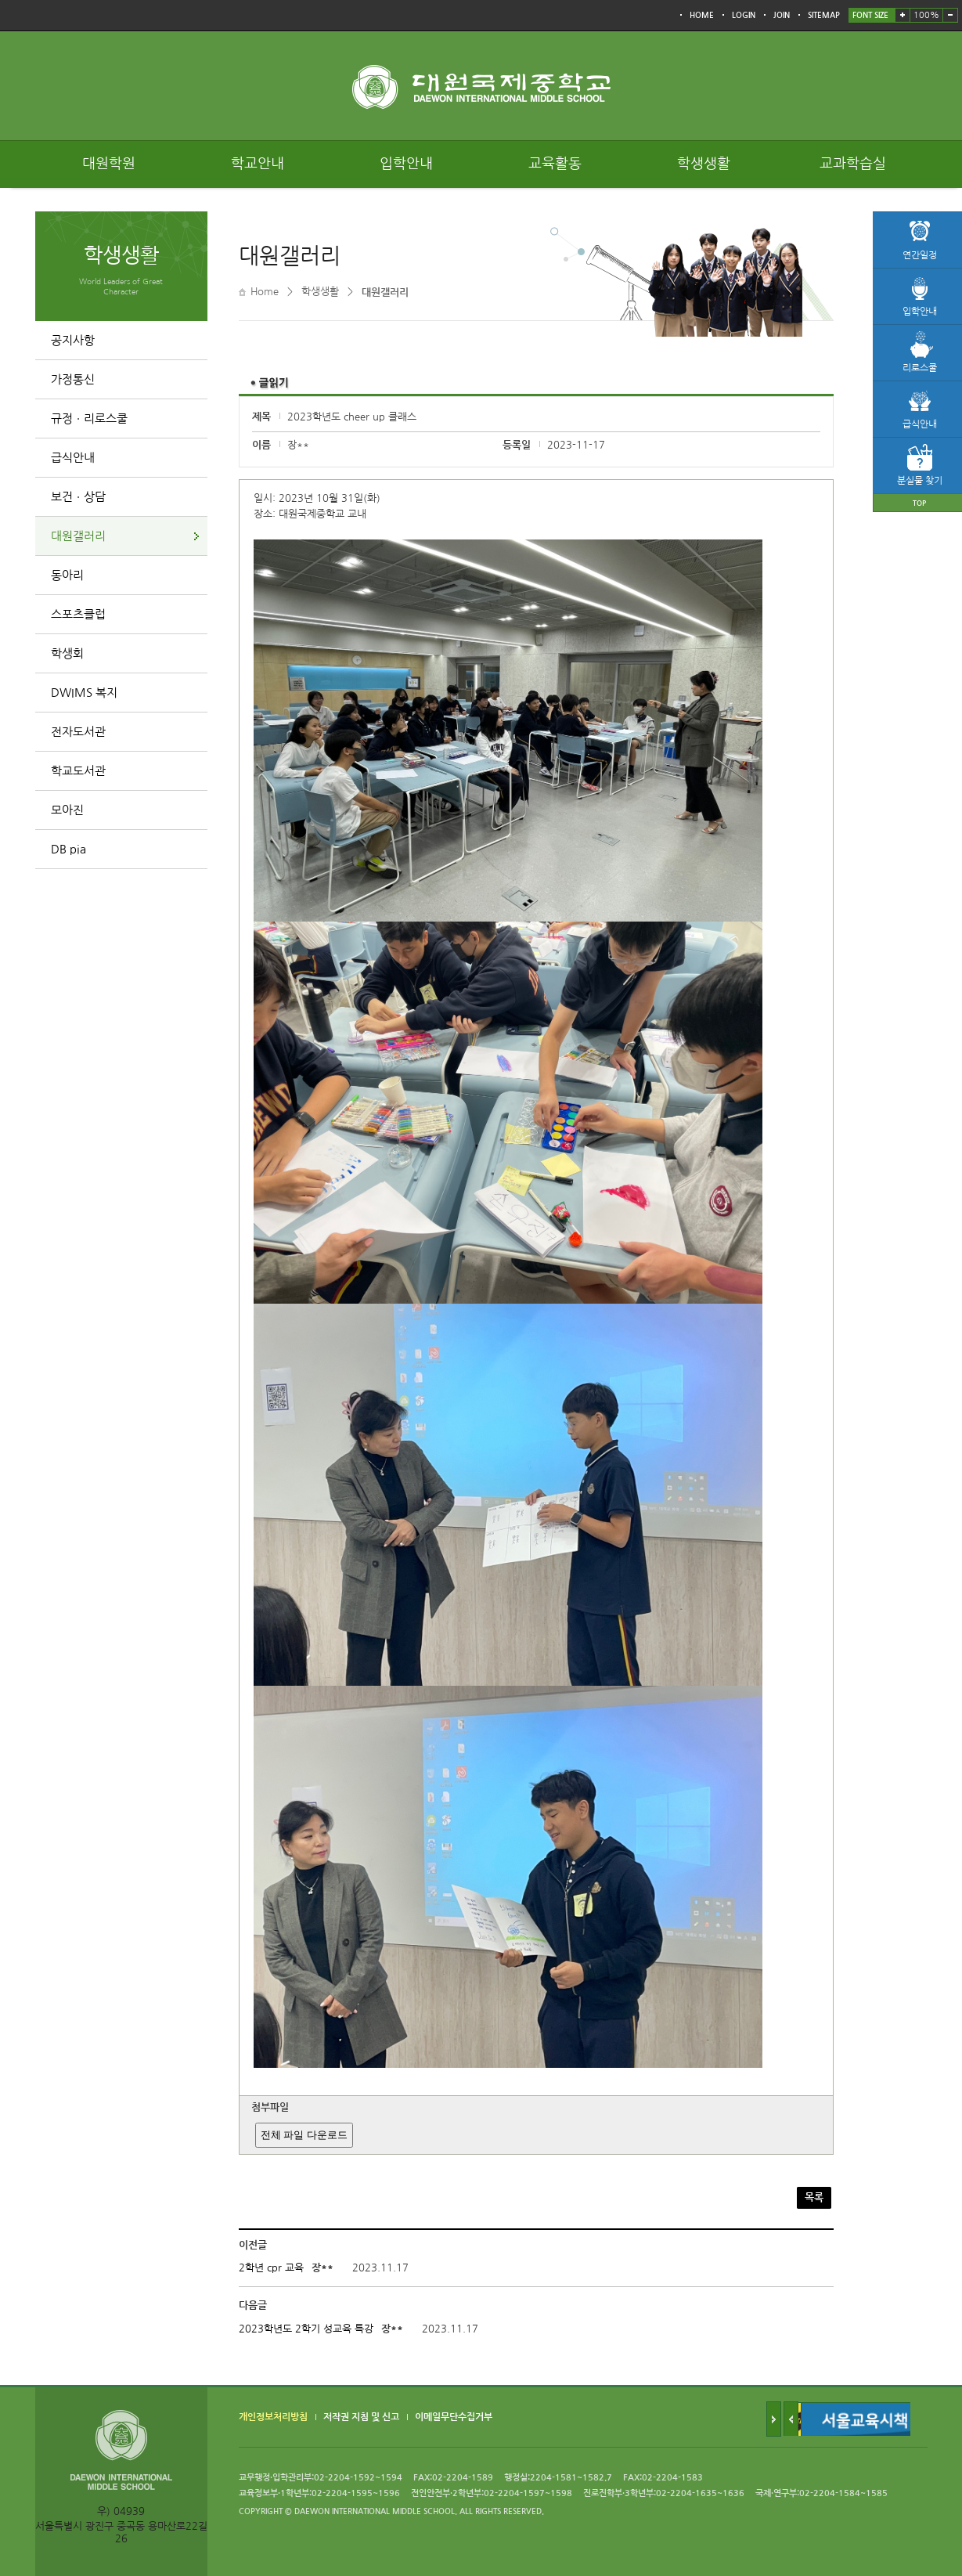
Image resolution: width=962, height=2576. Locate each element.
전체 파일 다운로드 (304, 2135)
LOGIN (743, 15)
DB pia (68, 849)
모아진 (67, 810)
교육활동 (555, 164)
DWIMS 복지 (84, 692)
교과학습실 (853, 164)
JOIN (781, 15)
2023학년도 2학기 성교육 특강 (306, 2329)
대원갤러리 (78, 536)
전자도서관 (78, 732)
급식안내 (73, 458)
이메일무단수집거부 (453, 2418)
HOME (702, 15)
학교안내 (257, 164)
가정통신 (73, 379)
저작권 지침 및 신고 (361, 2418)
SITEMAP (824, 15)
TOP (919, 503)
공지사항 (73, 340)
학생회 (67, 653)
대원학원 (108, 164)
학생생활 (703, 164)
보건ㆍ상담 (78, 497)
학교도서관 (78, 771)
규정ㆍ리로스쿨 (89, 418)
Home (264, 292)
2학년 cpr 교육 (271, 2269)
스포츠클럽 (78, 614)
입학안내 (406, 164)
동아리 (67, 575)
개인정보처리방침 (273, 2418)
